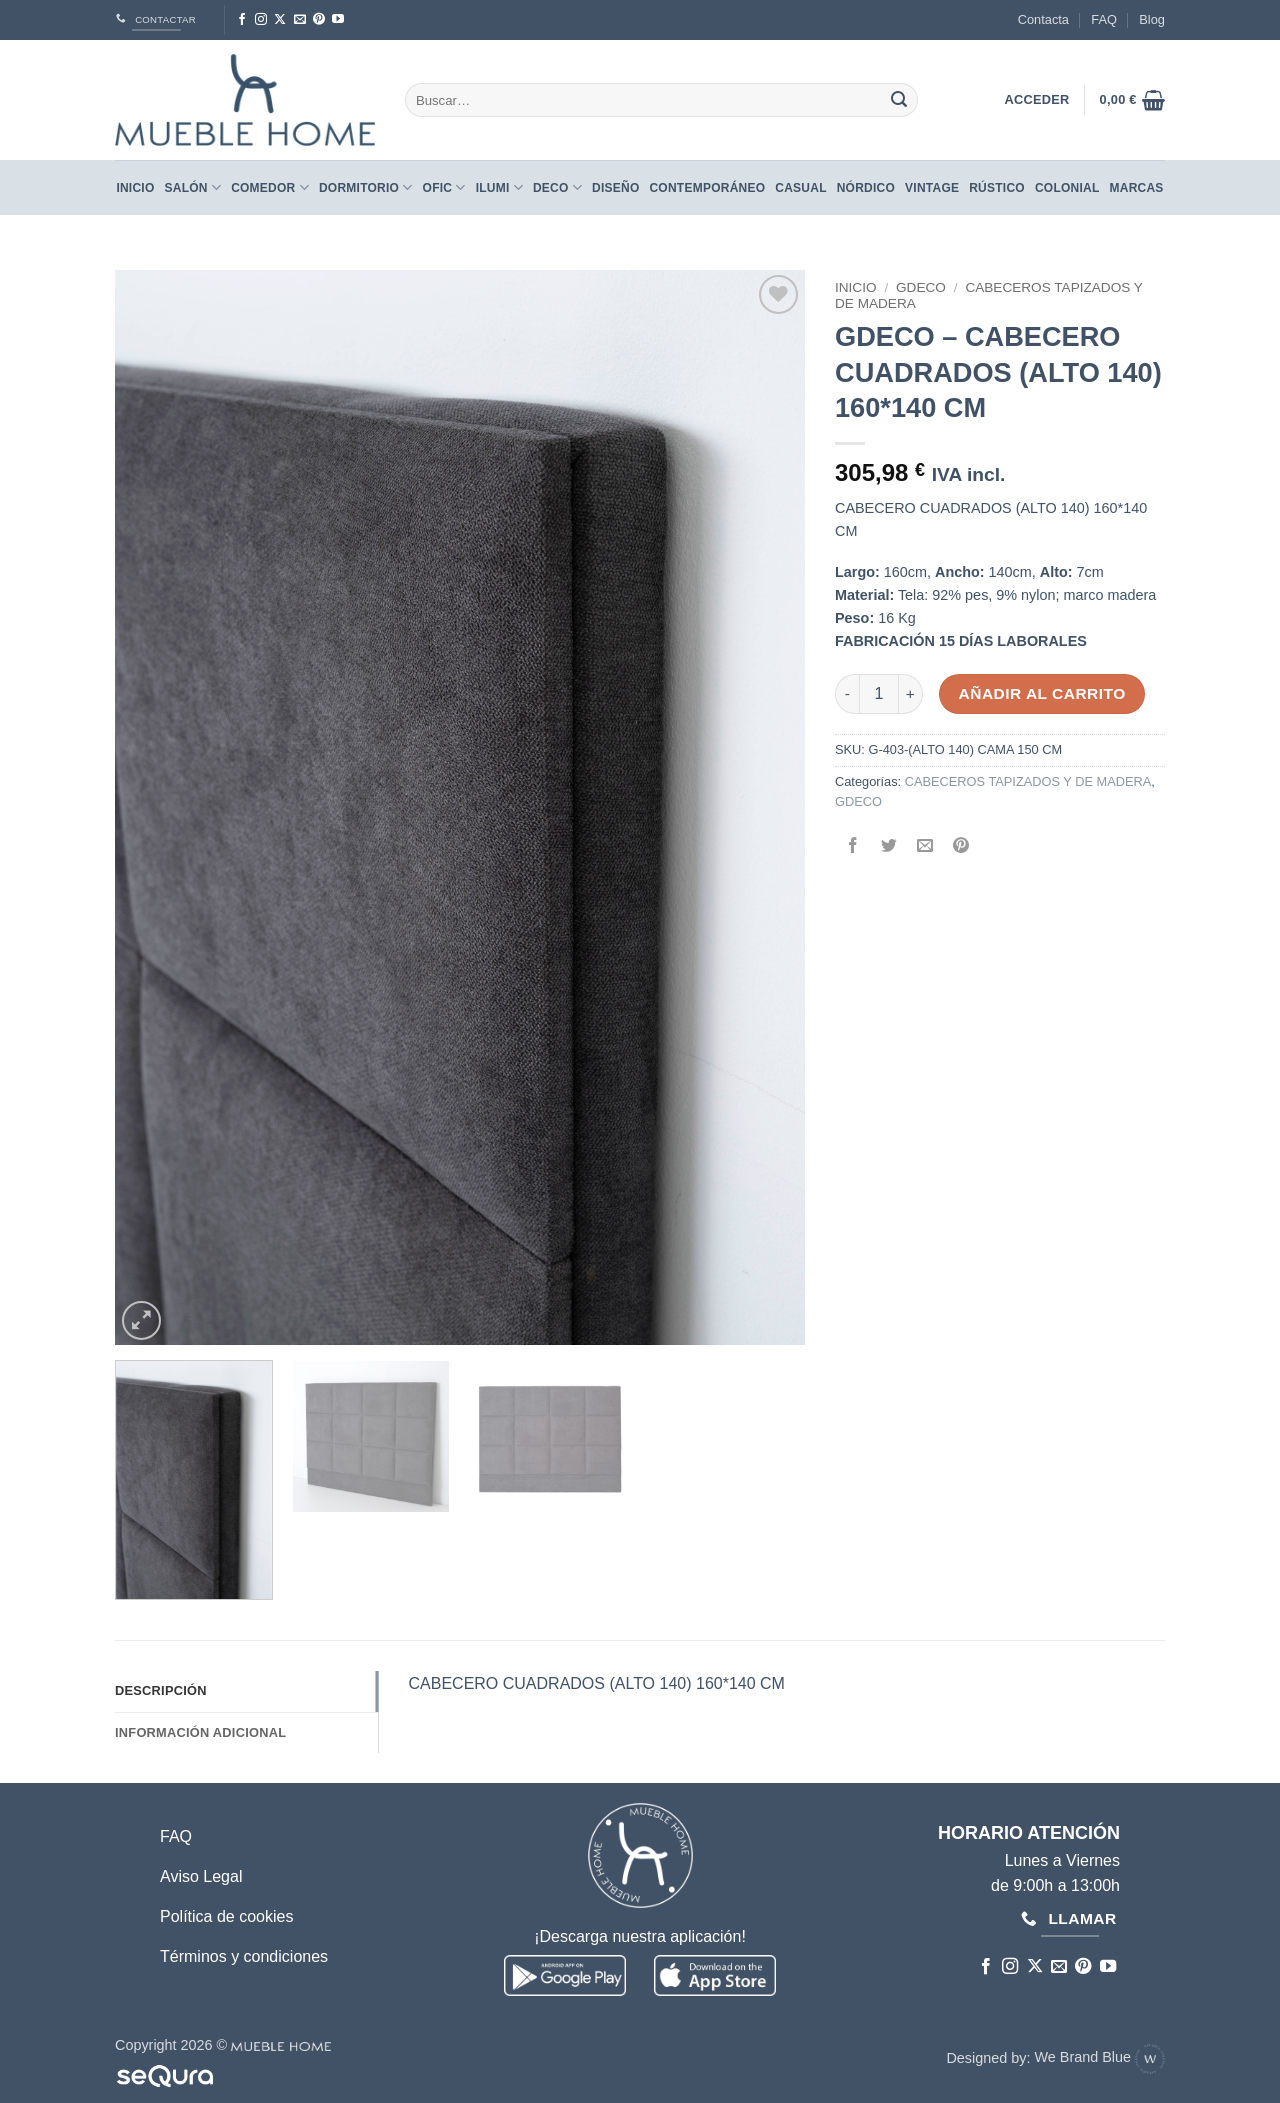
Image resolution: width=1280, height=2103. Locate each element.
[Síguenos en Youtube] (338, 20)
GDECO (921, 287)
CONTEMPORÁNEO (707, 188)
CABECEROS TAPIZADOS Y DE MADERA (1028, 781)
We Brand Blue (1099, 2057)
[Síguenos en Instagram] (261, 20)
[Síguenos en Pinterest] (319, 20)
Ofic (444, 187)
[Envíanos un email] (300, 20)
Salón (193, 187)
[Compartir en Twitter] (889, 847)
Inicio (135, 188)
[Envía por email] (925, 847)
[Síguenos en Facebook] (242, 20)
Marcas (1137, 188)
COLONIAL (1067, 188)
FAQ (1104, 19)
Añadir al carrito (1042, 693)
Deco (557, 187)
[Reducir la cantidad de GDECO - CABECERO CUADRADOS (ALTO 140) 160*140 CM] (847, 694)
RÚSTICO (997, 188)
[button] (1132, 100)
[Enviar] (899, 100)
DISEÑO (615, 188)
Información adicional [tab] (200, 1732)
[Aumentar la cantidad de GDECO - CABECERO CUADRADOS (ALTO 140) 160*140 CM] (911, 694)
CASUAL (800, 188)
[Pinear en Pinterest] (961, 847)
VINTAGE (932, 188)
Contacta (1043, 19)
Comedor (270, 187)
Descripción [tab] (161, 1690)
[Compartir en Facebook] (853, 847)
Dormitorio (366, 187)
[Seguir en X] (280, 20)
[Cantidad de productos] (879, 694)
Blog (1152, 19)
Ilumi (499, 187)
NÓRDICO (866, 188)
